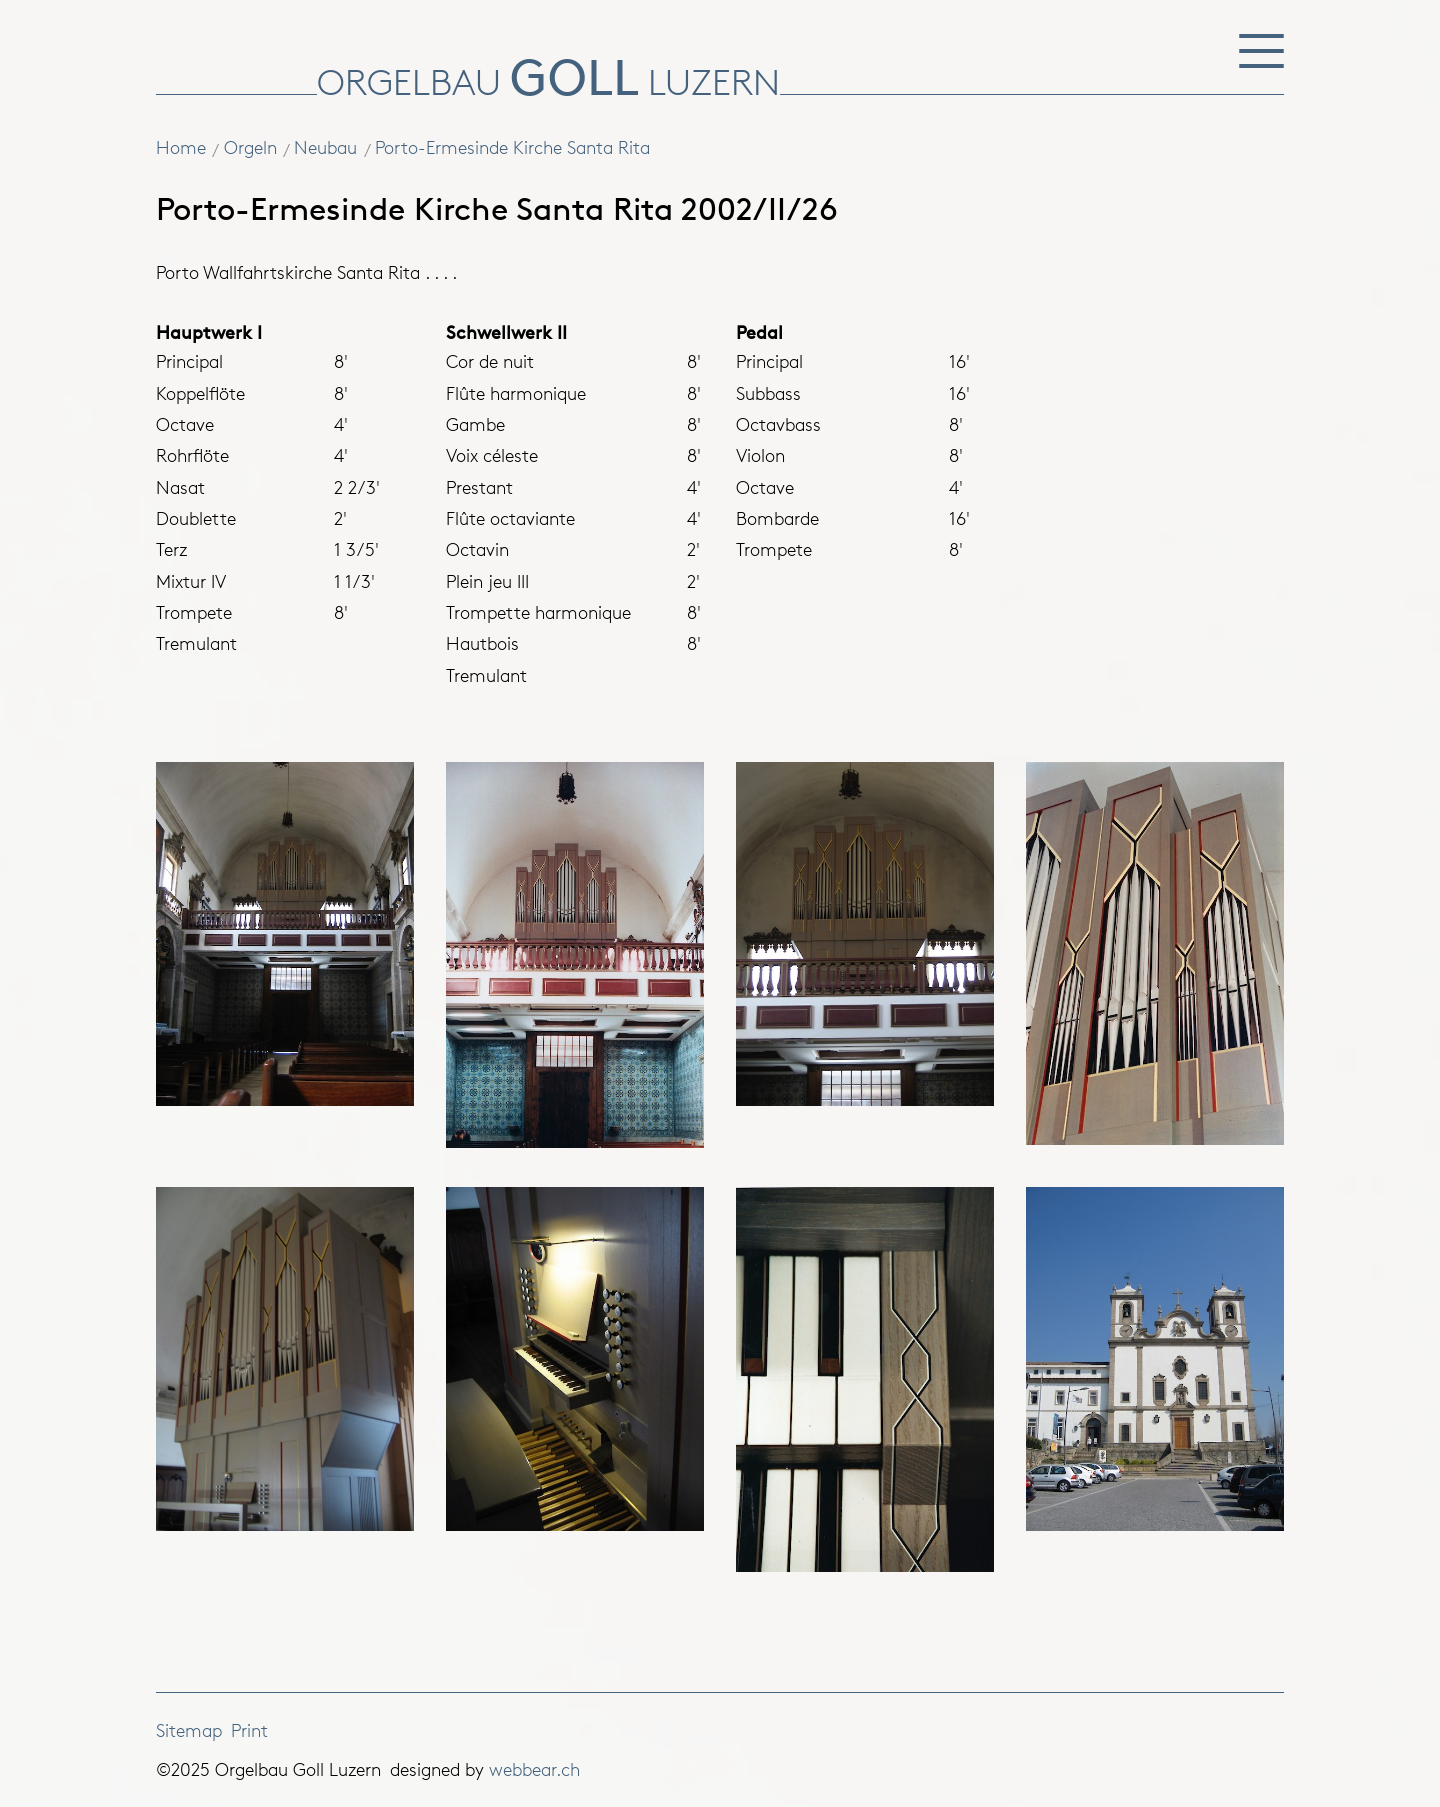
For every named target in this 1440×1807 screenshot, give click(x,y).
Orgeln (250, 147)
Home (181, 147)
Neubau (325, 147)
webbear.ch (534, 1769)
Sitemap (189, 1730)
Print (249, 1730)
